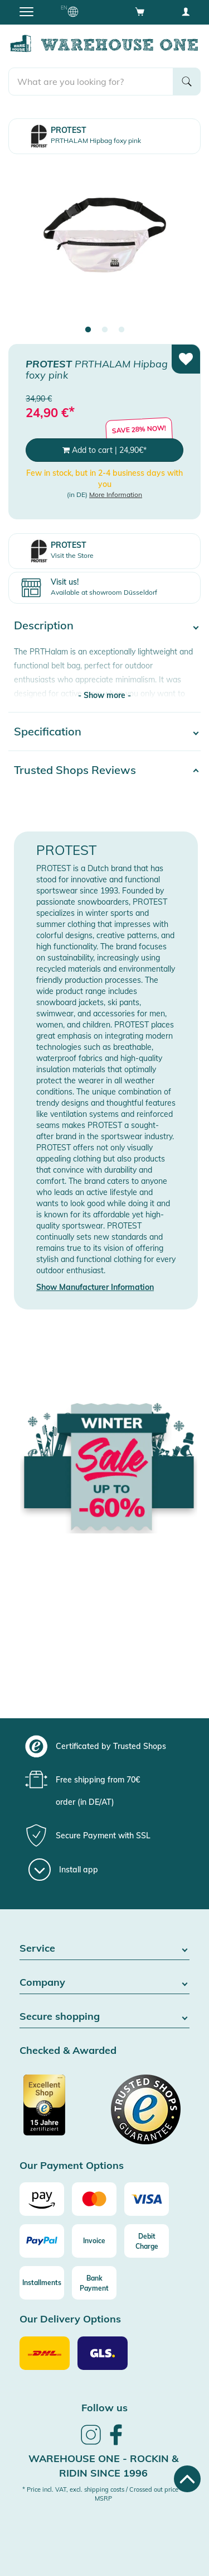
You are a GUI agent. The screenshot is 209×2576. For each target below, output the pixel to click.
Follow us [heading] (104, 2407)
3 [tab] (121, 330)
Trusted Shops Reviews (75, 770)
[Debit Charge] (146, 2241)
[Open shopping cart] (140, 11)
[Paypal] (42, 2241)
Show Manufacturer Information (95, 1287)
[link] (91, 2443)
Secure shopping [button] (104, 2017)
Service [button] (104, 1948)
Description (44, 625)
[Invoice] (94, 2241)
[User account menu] (185, 11)
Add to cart (104, 450)
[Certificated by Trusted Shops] (60, 2111)
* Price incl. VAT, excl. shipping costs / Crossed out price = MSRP (103, 2494)
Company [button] (104, 1983)
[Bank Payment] (94, 2283)
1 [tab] (88, 330)
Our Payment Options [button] (72, 2166)
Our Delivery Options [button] (70, 2319)
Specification (47, 731)
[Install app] (63, 1869)
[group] (103, 1746)
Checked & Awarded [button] (68, 2051)
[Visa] (146, 2199)
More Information (115, 494)
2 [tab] (104, 330)
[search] (90, 81)
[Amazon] (42, 2199)
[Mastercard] (94, 2199)
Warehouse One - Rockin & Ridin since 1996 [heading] (103, 2465)
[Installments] (42, 2283)
